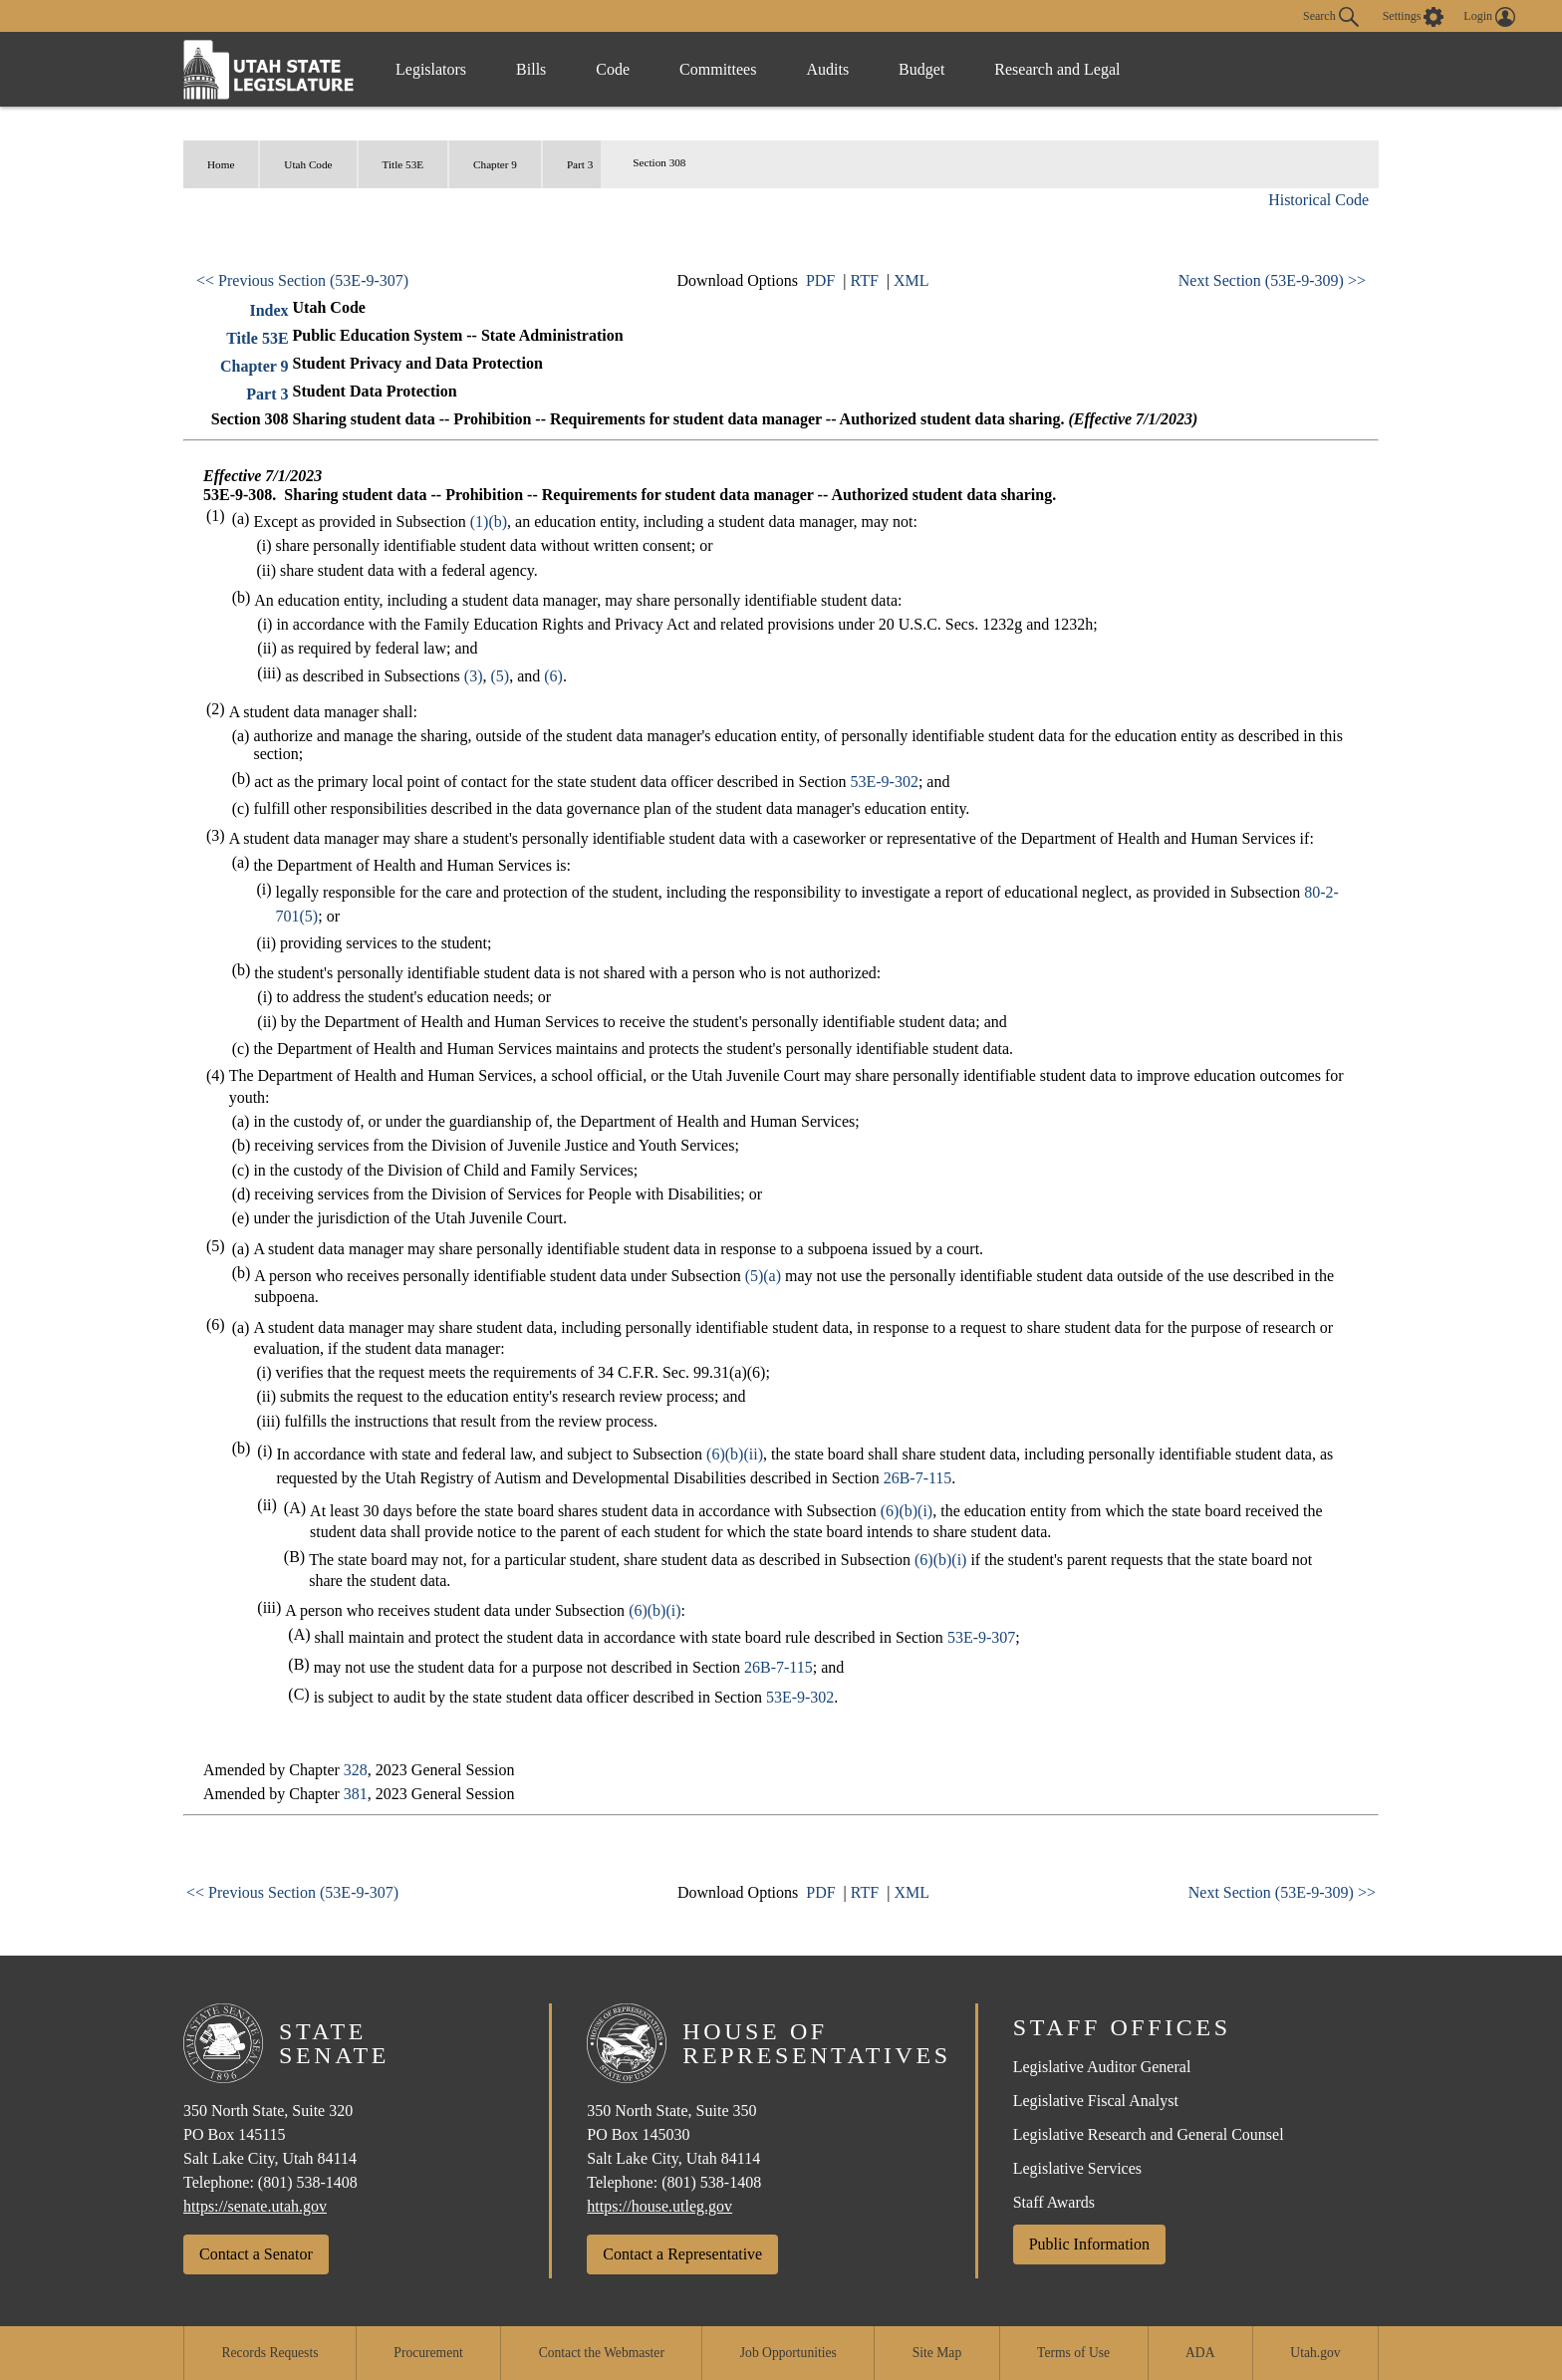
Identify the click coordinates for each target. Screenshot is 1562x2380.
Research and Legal (1057, 69)
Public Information (1089, 2244)
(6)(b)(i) (906, 1510)
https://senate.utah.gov (255, 2206)
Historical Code (1318, 199)
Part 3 (580, 164)
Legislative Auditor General (1102, 2066)
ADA (1199, 2352)
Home (220, 164)
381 (356, 1793)
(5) (500, 675)
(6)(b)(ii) (734, 1454)
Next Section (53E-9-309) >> (1272, 280)
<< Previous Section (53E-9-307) (302, 280)
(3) (473, 675)
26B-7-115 (918, 1477)
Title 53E (403, 164)
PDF (820, 280)
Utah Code (308, 164)
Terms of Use (1073, 2352)
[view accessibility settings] (1413, 17)
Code (613, 69)
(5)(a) (763, 1275)
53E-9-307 (981, 1637)
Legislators (430, 69)
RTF (864, 280)
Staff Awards (1054, 2202)
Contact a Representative (682, 2254)
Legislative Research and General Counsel (1148, 2134)
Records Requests (269, 2352)
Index (268, 310)
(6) (553, 675)
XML (911, 280)
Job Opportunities (788, 2352)
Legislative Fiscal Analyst (1095, 2100)
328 (356, 1769)
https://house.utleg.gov (659, 2206)
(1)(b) (488, 521)
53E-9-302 (883, 781)
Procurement (427, 2352)
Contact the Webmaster (601, 2352)
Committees (717, 69)
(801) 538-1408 (308, 2182)
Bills (531, 69)
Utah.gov (1315, 2352)
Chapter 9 (495, 164)
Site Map (936, 2352)
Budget (921, 69)
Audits (827, 69)
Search (1331, 17)
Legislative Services (1077, 2168)
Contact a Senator (256, 2254)
